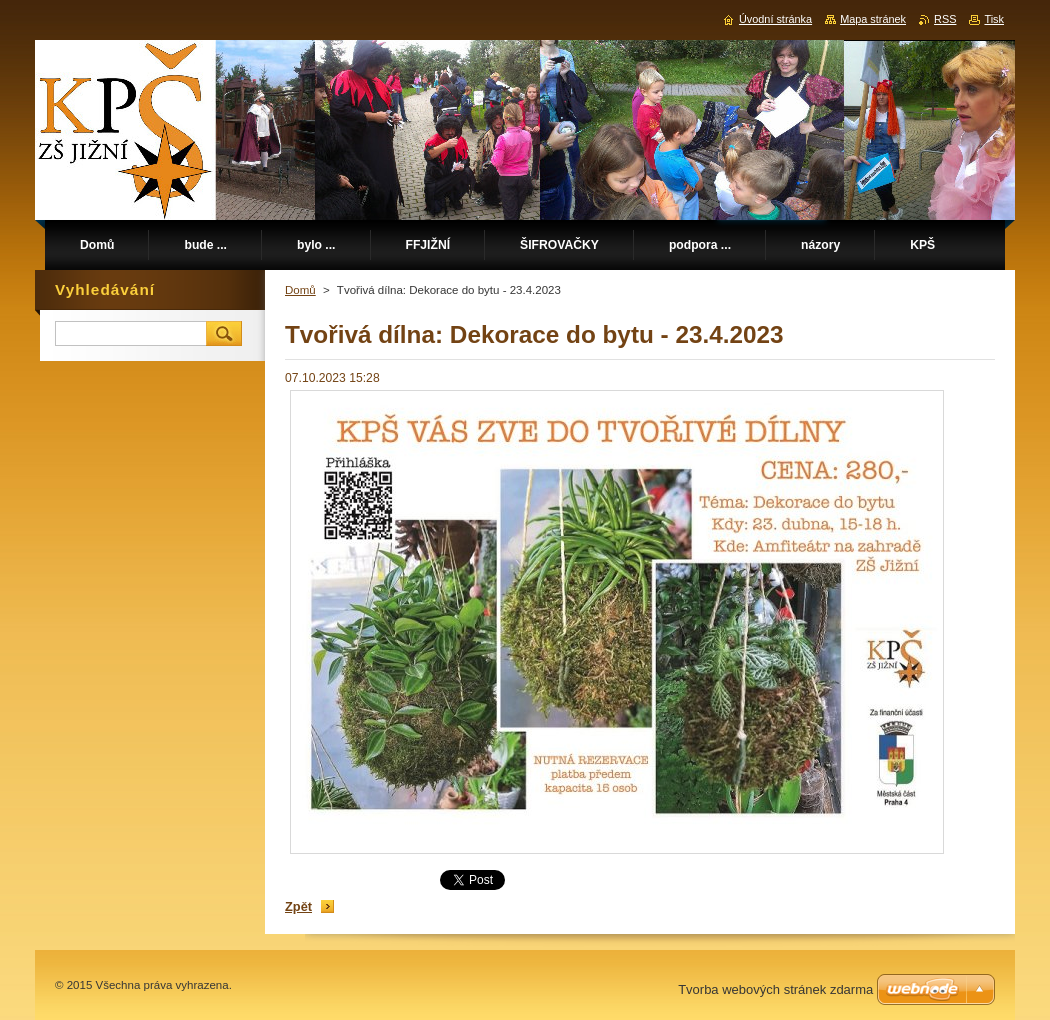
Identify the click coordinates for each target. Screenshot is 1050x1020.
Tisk (994, 19)
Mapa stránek (873, 19)
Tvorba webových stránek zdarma (775, 989)
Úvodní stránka (775, 19)
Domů (300, 290)
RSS (945, 19)
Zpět (298, 906)
